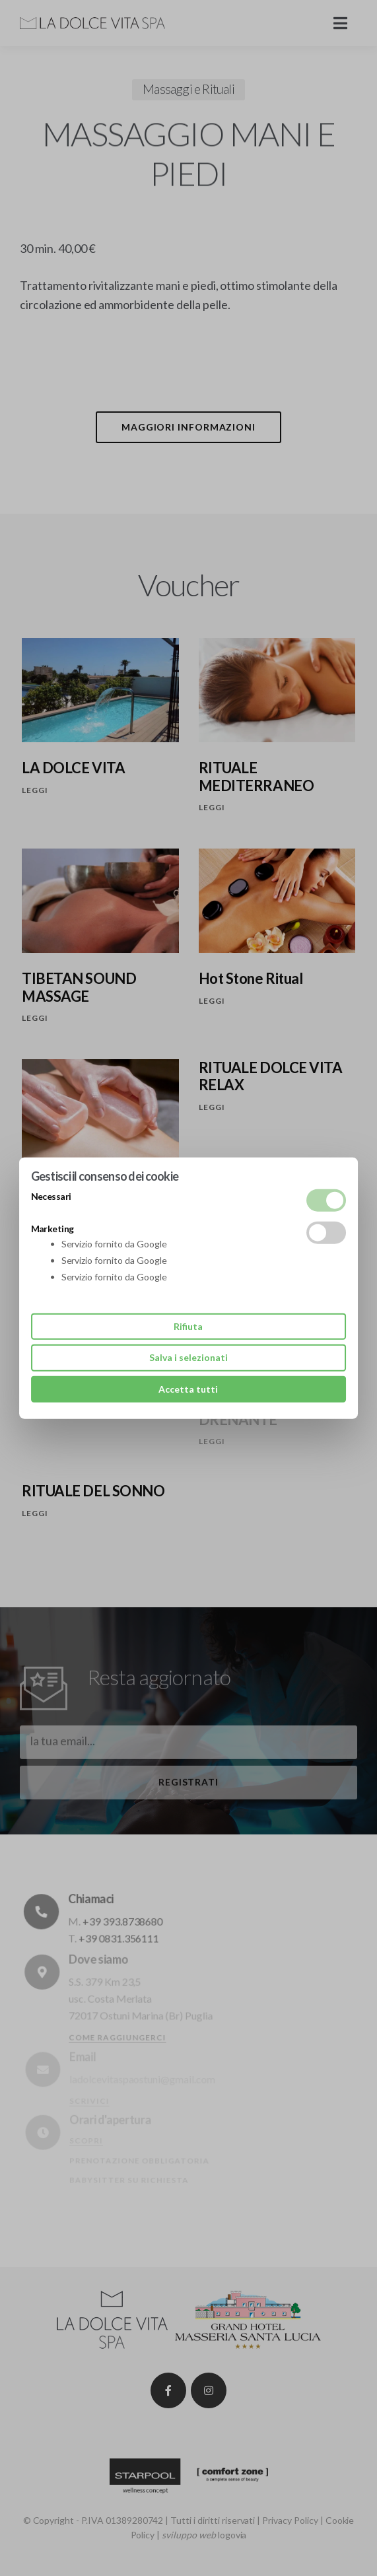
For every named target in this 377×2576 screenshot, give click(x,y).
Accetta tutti (188, 1388)
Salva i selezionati (188, 1357)
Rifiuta (188, 1325)
